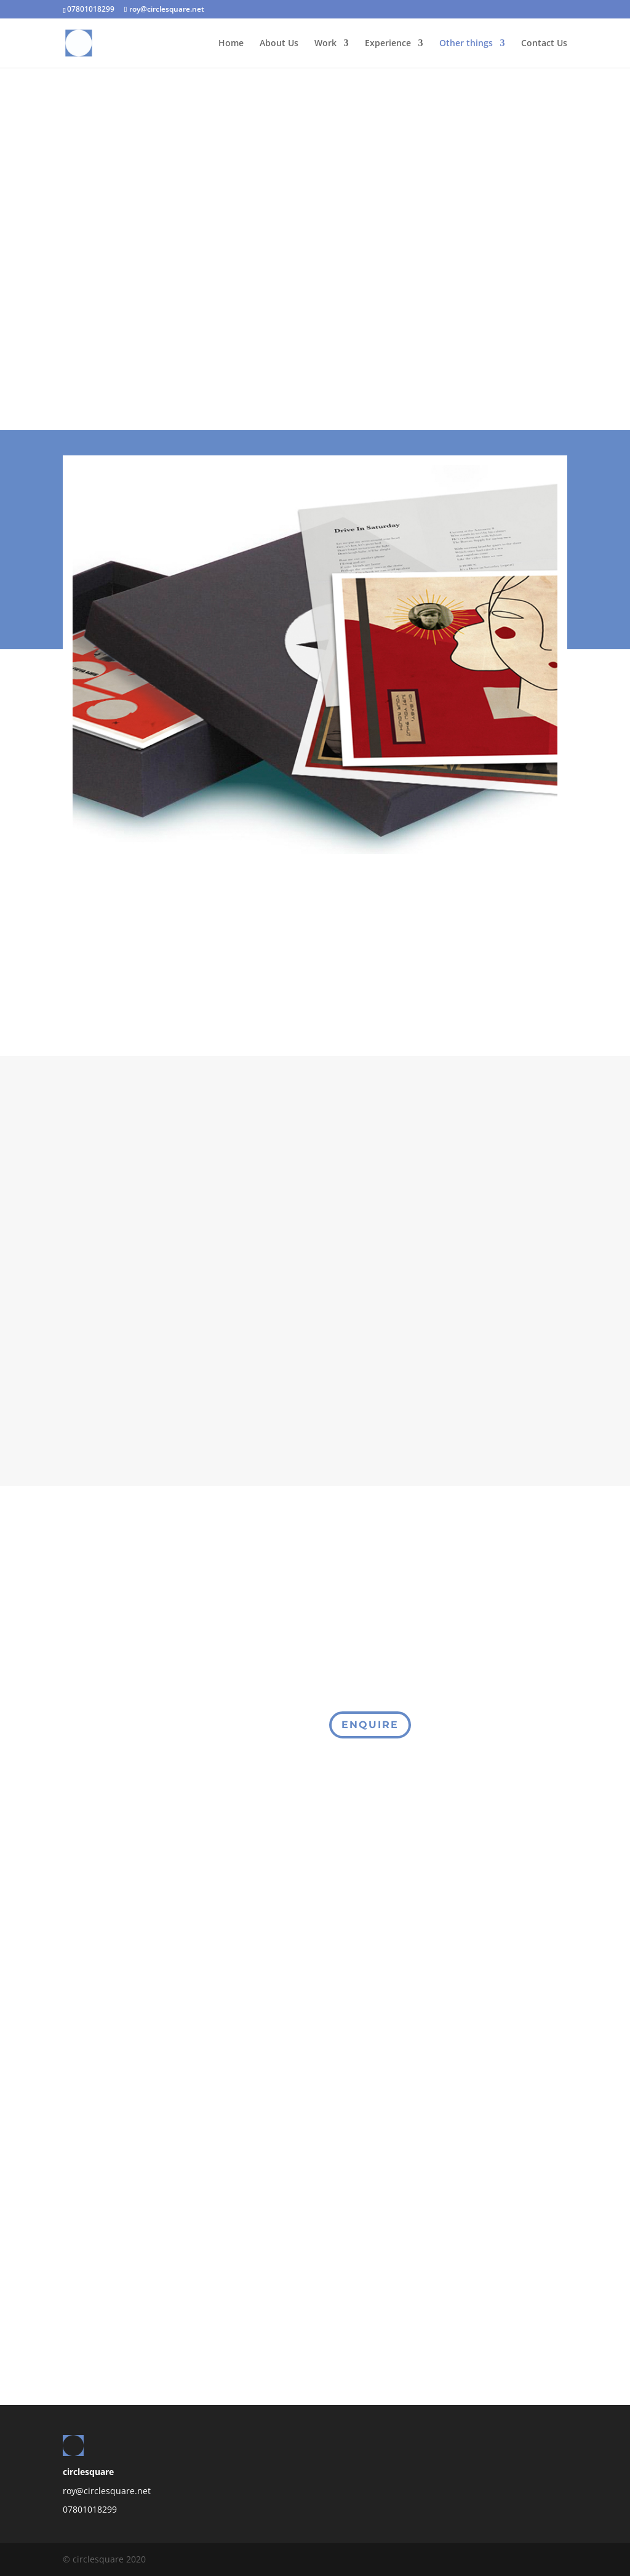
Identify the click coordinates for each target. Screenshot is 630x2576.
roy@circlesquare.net (107, 2491)
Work (325, 44)
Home (231, 44)
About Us (279, 44)
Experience (388, 44)
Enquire (370, 1724)
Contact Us (544, 44)
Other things (466, 44)
